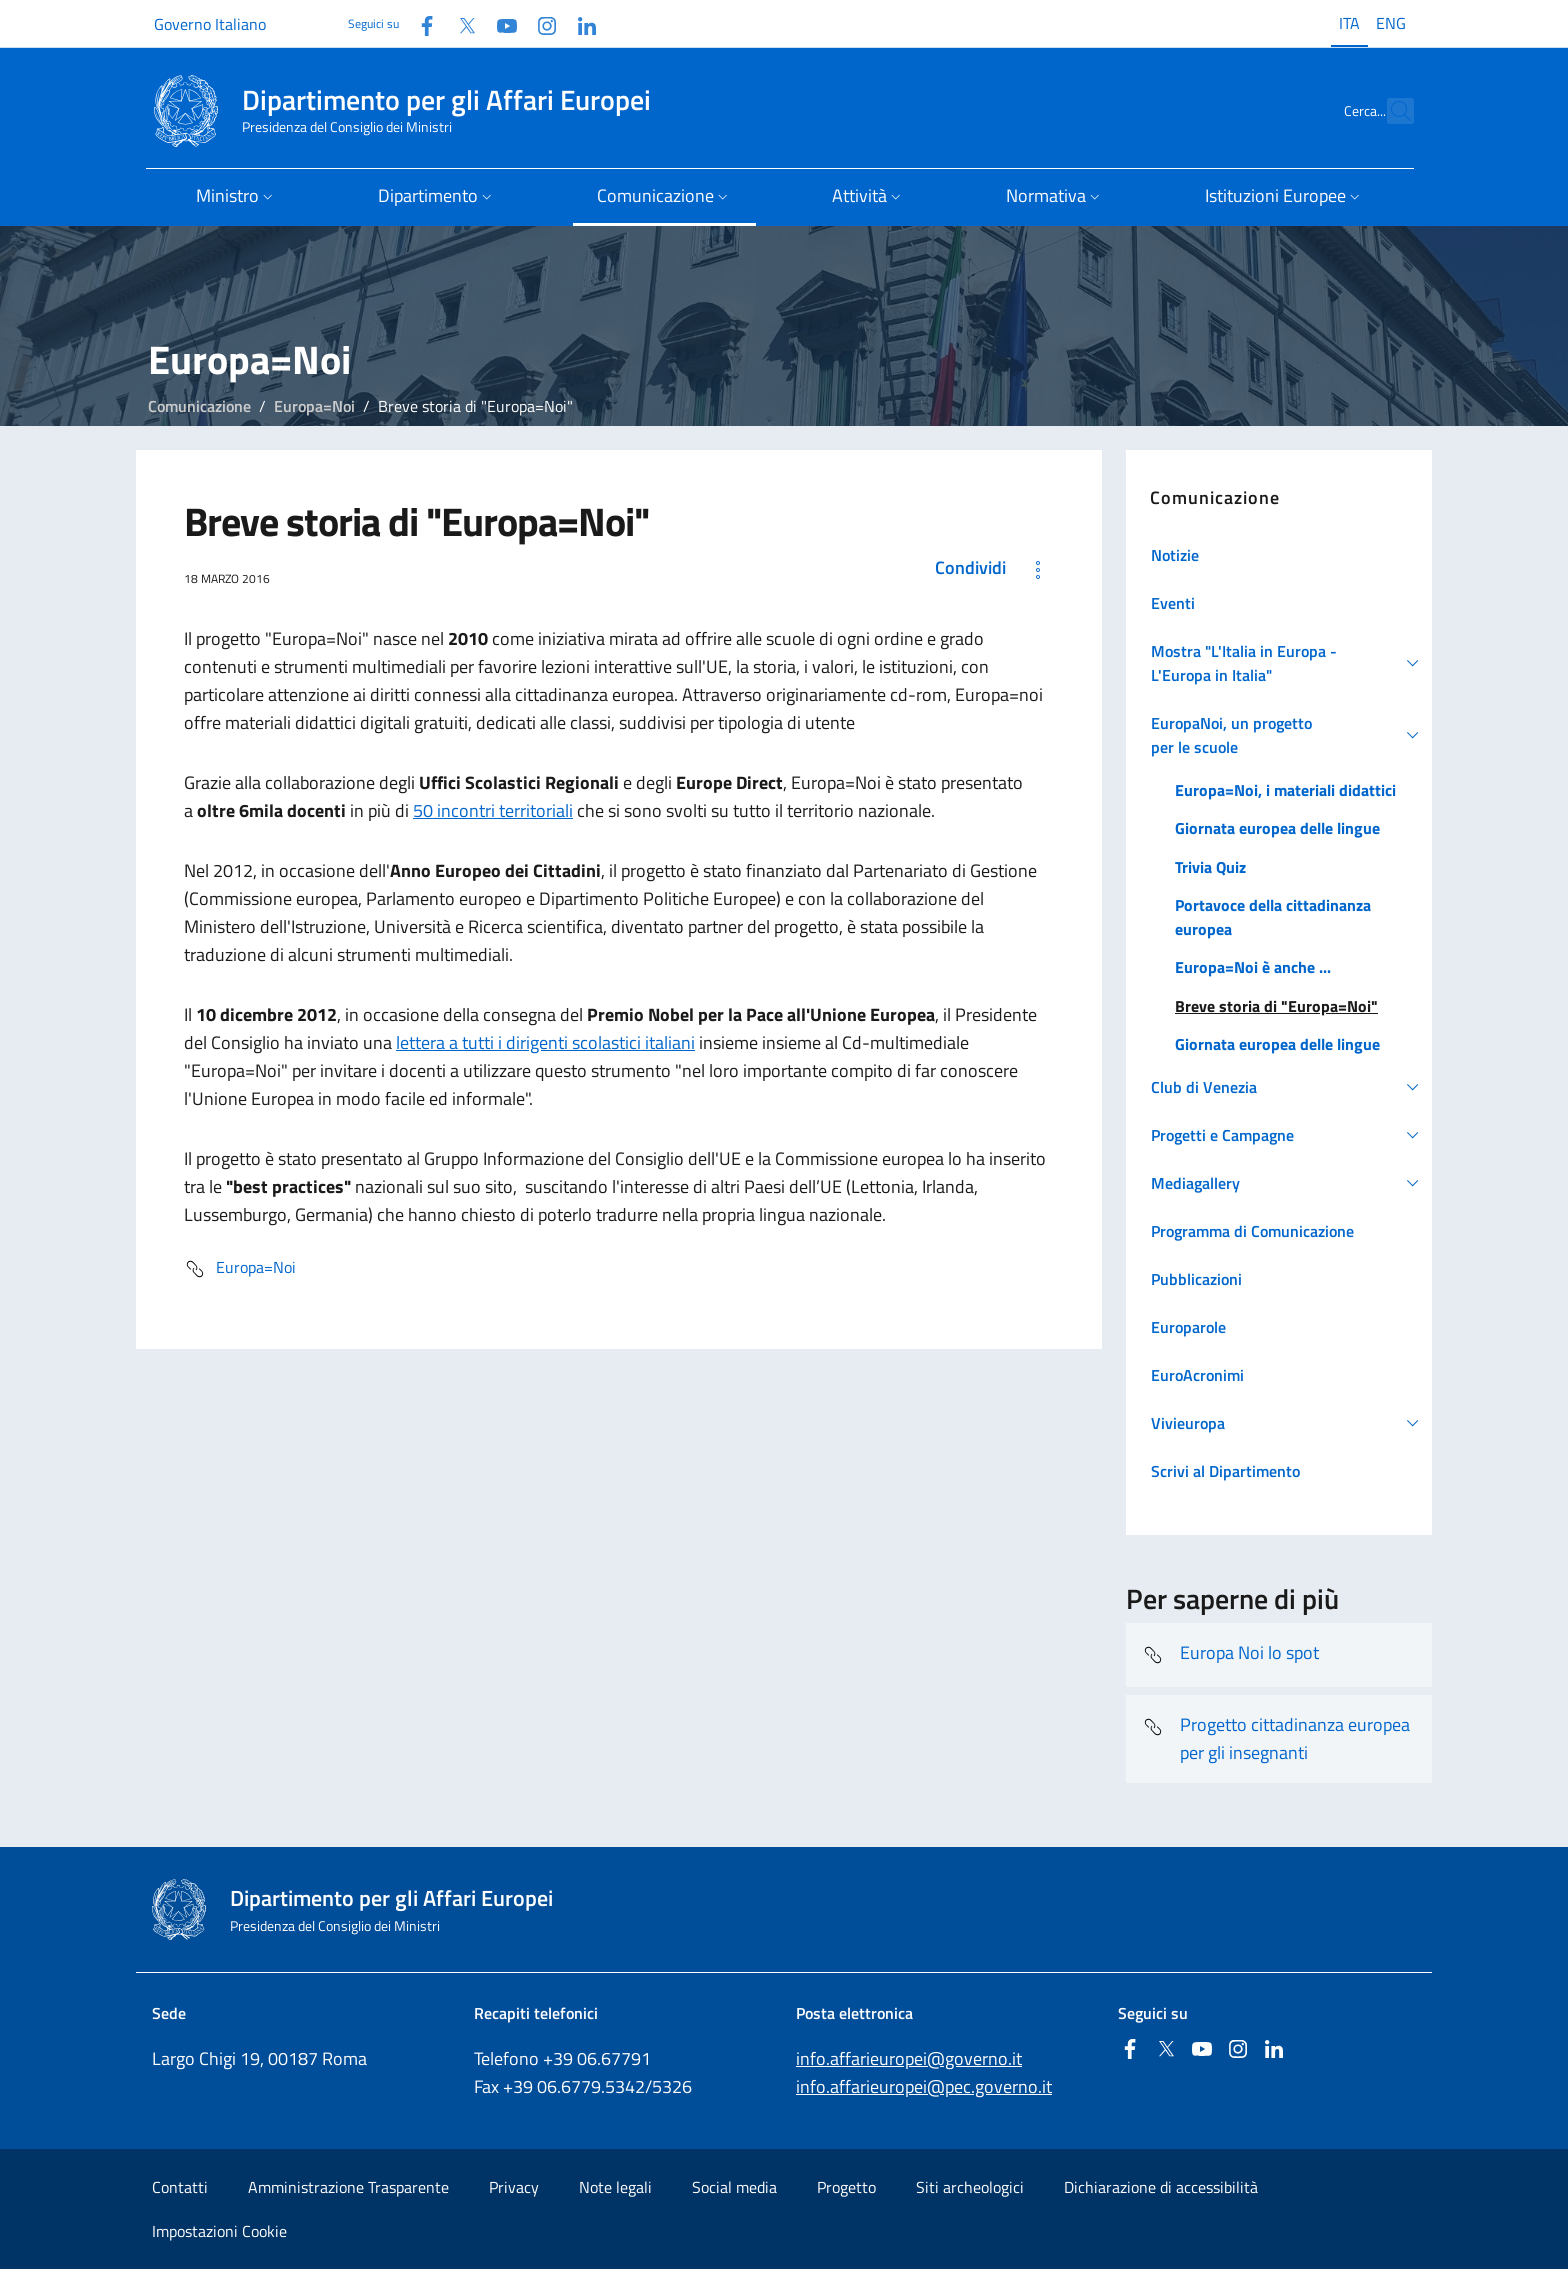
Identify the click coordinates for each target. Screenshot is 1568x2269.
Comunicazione (199, 406)
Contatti (180, 2187)
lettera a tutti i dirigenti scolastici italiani (545, 1042)
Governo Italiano (210, 24)
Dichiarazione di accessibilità (1161, 2187)
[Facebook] (419, 23)
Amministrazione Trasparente (348, 2187)
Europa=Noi (314, 406)
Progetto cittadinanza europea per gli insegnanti (1276, 1738)
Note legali (615, 2187)
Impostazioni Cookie (219, 2231)
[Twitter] (459, 23)
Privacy (514, 2187)
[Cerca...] (1390, 111)
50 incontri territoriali (493, 810)
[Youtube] (499, 23)
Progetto (846, 2187)
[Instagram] (539, 23)
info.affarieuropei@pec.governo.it (924, 2086)
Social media (734, 2187)
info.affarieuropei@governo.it (909, 2058)
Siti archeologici (970, 2187)
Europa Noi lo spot (1230, 1655)
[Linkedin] (579, 23)
